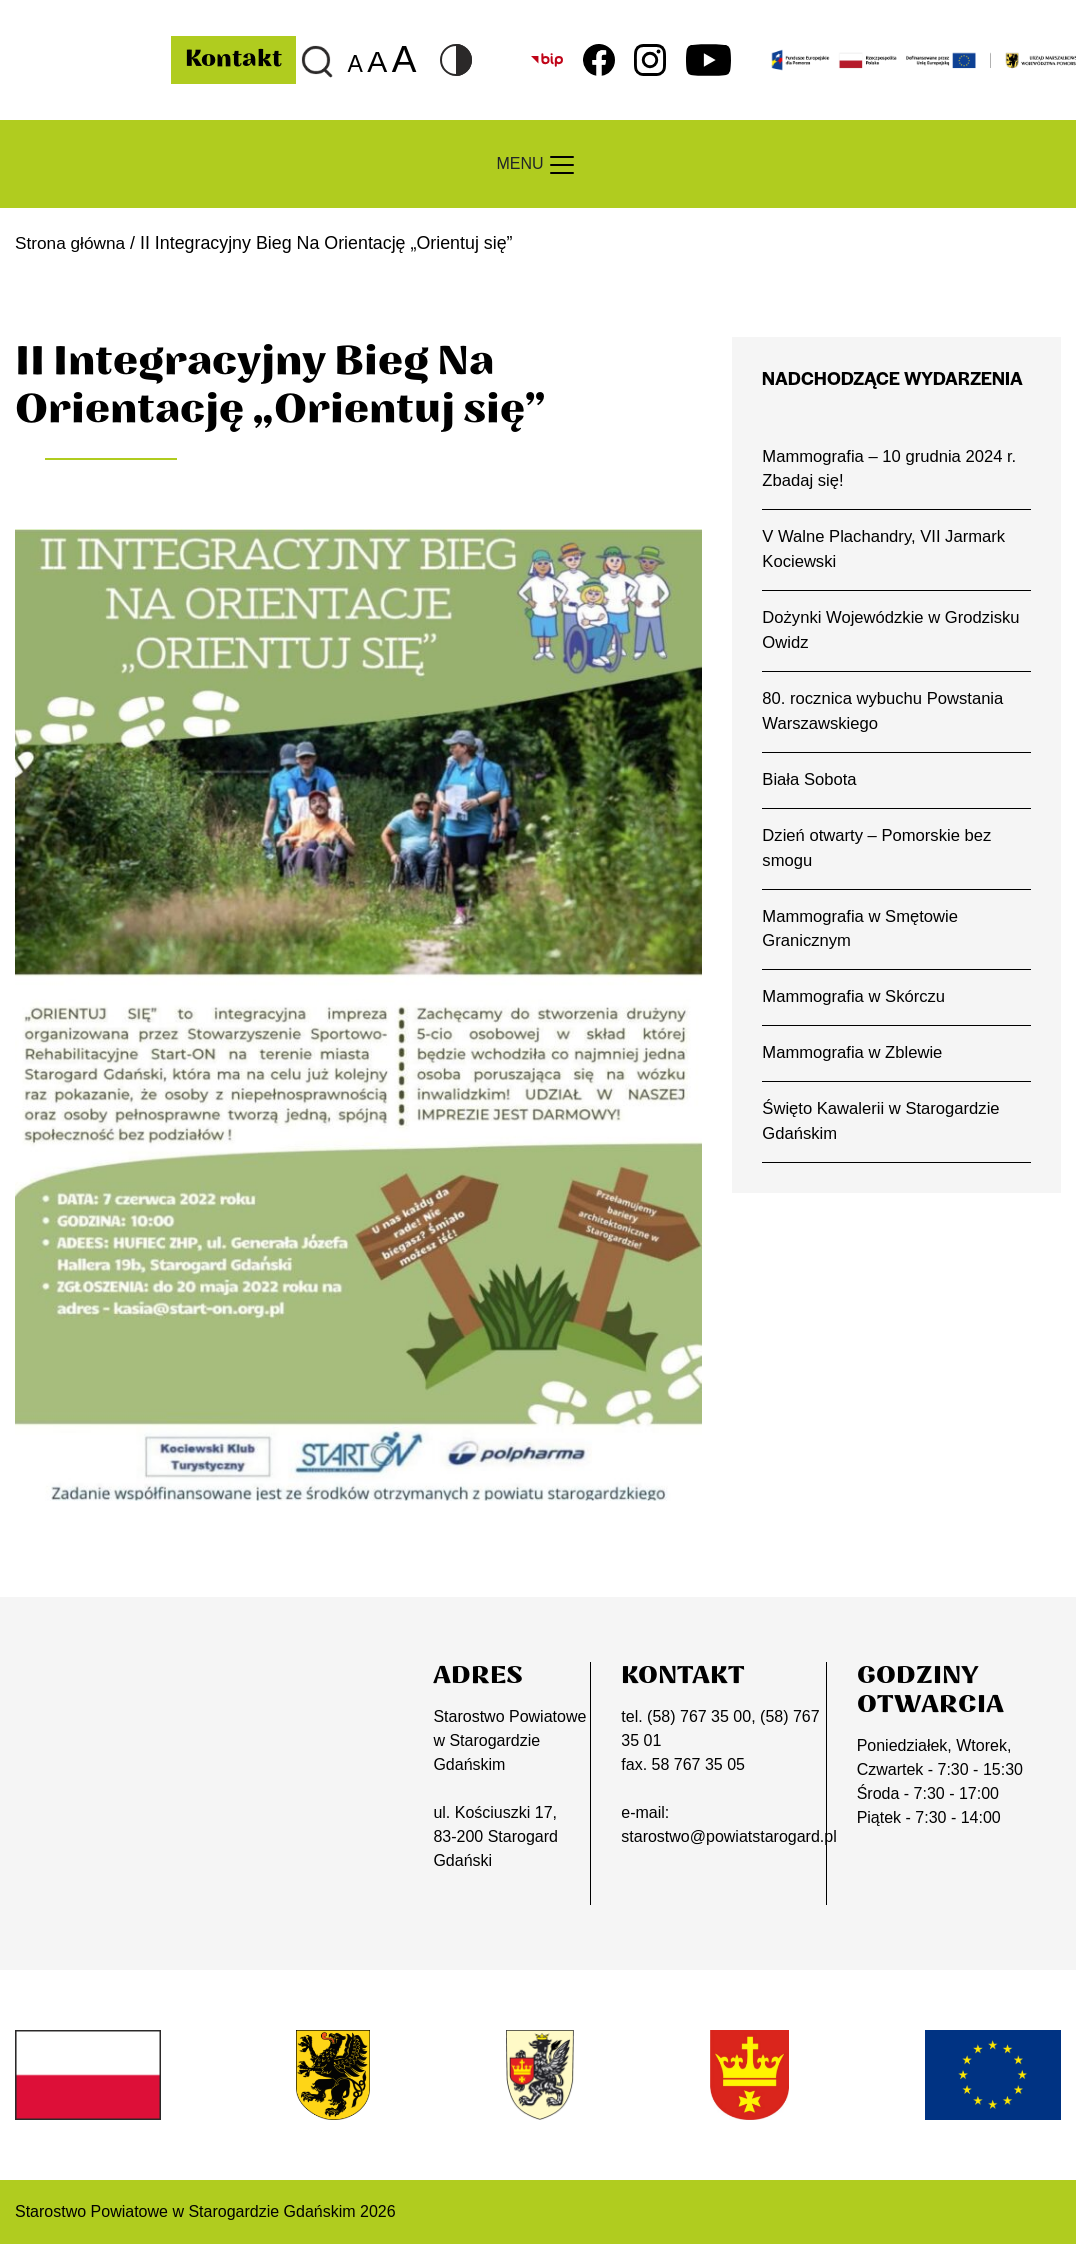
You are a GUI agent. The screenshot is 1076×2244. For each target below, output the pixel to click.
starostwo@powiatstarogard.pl (728, 1836)
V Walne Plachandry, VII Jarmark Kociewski (885, 551)
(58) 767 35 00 (699, 1716)
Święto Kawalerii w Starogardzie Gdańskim (883, 1129)
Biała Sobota (810, 783)
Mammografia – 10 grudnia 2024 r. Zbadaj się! (891, 469)
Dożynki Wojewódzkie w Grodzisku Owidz (893, 633)
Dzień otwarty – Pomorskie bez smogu (878, 853)
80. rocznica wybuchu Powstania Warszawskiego (884, 715)
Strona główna (72, 243)
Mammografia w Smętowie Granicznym (861, 935)
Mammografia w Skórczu (855, 1003)
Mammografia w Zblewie (853, 1060)
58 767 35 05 (698, 1764)
